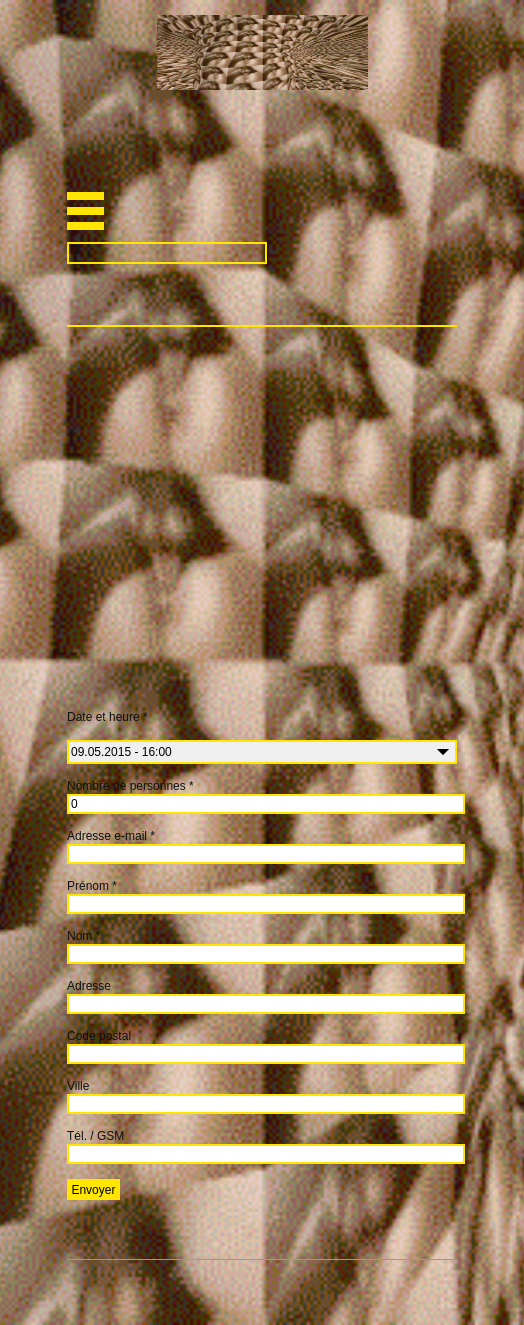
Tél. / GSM (95, 1136)
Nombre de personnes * (130, 786)
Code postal (99, 1036)
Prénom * (92, 886)
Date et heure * (173, 724)
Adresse (89, 986)
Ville (78, 1086)
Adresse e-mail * (111, 836)
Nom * (83, 936)
